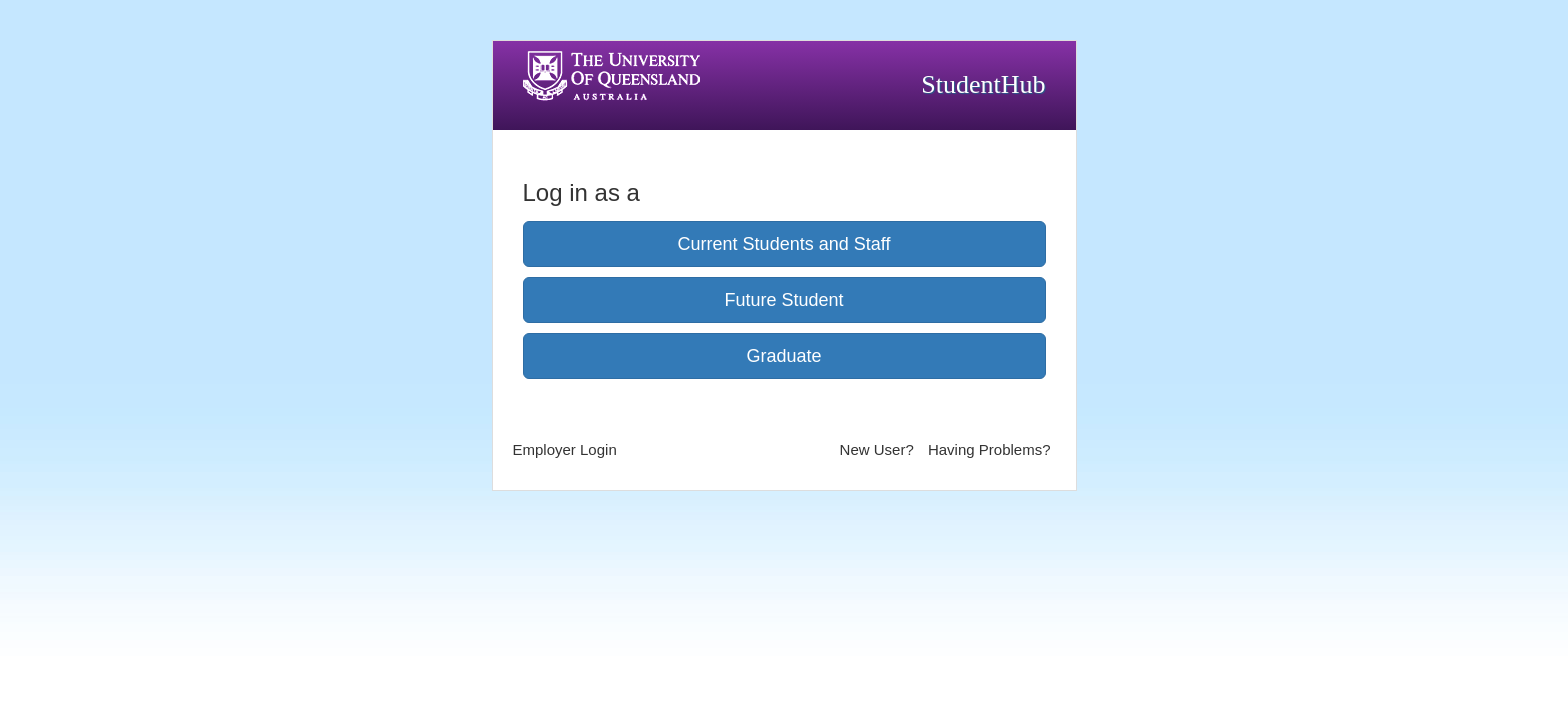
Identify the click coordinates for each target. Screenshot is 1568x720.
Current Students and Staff (784, 244)
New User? (877, 449)
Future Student (783, 300)
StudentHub (983, 84)
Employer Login (565, 449)
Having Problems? (989, 449)
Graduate (783, 356)
